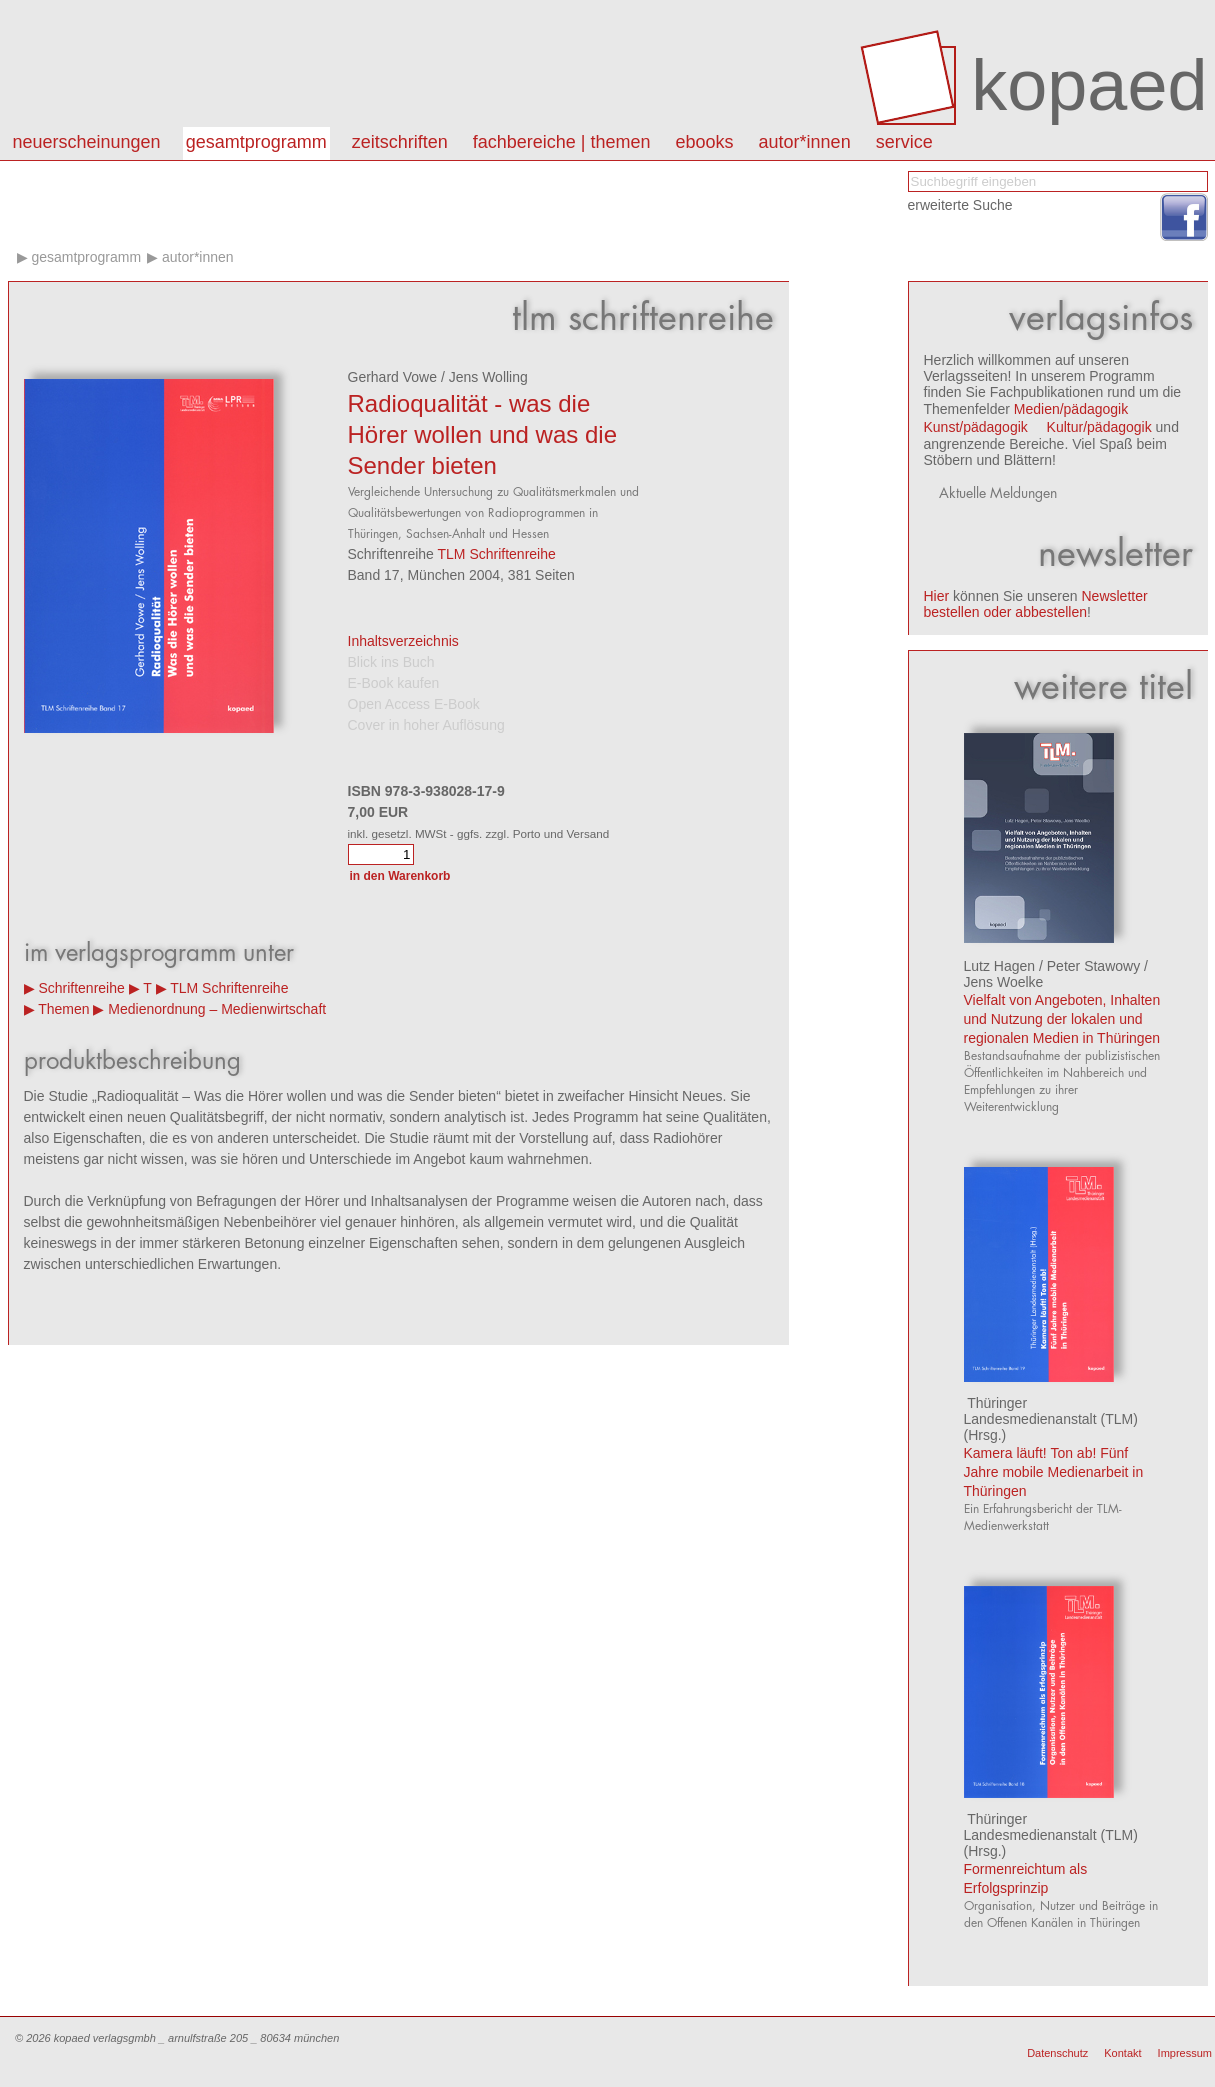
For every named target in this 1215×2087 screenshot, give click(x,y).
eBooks (705, 142)
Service (904, 142)
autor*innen (805, 142)
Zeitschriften (400, 142)
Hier (937, 596)
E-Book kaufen (394, 683)
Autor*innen (198, 257)
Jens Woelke (1004, 982)
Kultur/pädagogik (1099, 427)
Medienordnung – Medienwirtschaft (217, 1009)
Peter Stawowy (1093, 966)
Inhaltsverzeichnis (403, 641)
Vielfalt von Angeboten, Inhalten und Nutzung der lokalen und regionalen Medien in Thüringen (1062, 1019)
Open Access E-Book (414, 704)
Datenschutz (1057, 2053)
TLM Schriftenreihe (497, 554)
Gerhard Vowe (393, 377)
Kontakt (1122, 2053)
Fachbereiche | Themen (562, 142)
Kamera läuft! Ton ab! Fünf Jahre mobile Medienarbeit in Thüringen (1054, 1472)
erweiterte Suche (960, 205)
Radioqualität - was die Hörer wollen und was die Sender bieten (482, 434)
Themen (63, 1009)
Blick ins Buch (391, 662)
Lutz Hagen (1000, 966)
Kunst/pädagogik (976, 427)
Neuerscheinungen (87, 142)
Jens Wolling (488, 377)
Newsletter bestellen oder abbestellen (1036, 604)
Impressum (1185, 2053)
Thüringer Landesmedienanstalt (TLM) (1051, 1411)
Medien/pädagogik (1071, 409)
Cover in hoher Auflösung (426, 725)
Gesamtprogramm (256, 142)
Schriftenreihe (81, 988)
